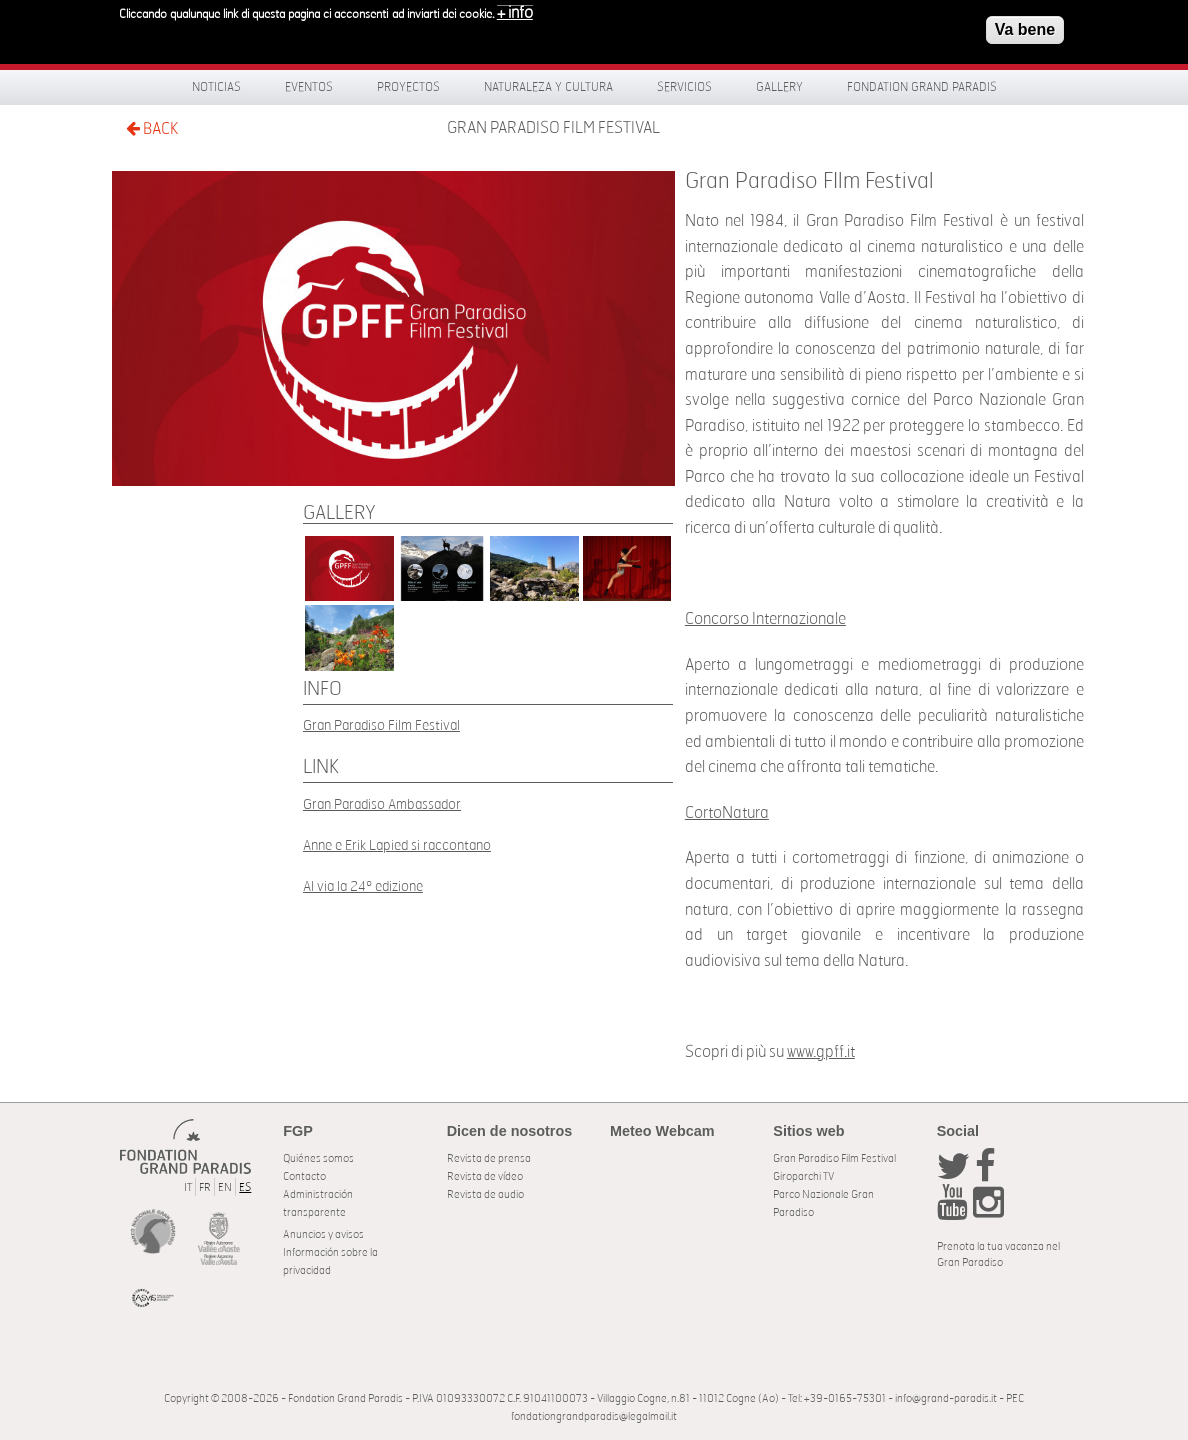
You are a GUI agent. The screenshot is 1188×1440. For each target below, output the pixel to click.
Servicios (684, 87)
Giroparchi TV (803, 1176)
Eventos (309, 87)
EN (225, 1187)
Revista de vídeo (485, 1176)
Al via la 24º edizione (363, 886)
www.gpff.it (821, 1052)
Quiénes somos (318, 1158)
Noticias (216, 87)
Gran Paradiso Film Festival (381, 725)
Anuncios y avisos (323, 1234)
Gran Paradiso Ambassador (382, 804)
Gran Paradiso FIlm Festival (553, 128)
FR (205, 1187)
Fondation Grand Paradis (922, 87)
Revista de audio (485, 1194)
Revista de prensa (489, 1158)
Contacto (304, 1176)
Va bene (1025, 24)
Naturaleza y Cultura (548, 87)
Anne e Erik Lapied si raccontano (397, 845)
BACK (152, 128)
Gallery (779, 87)
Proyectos (408, 87)
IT (188, 1187)
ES (245, 1187)
